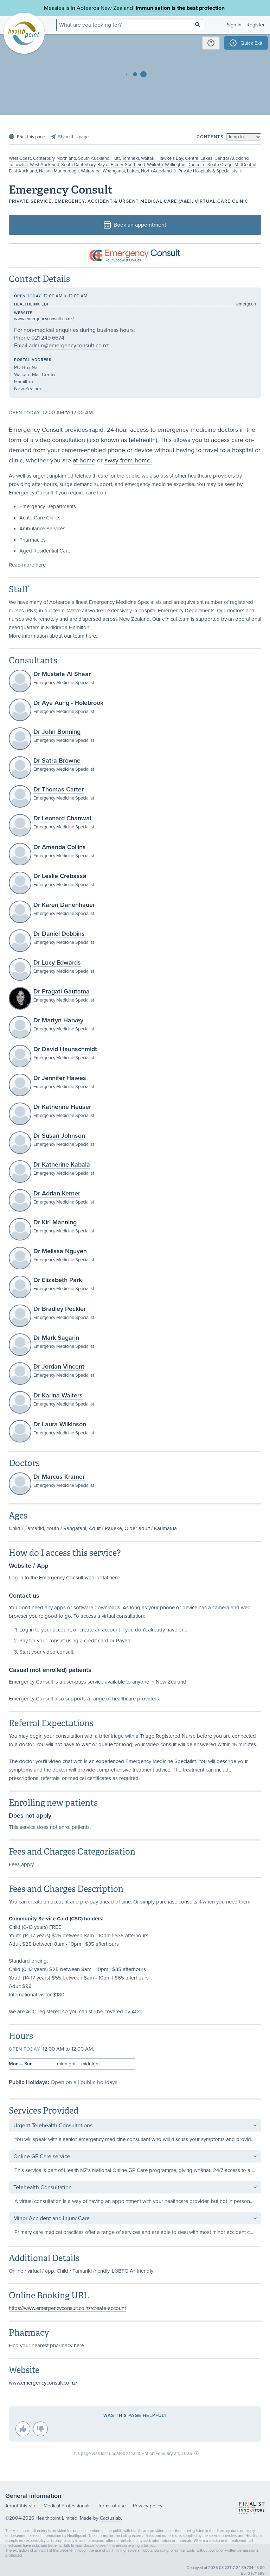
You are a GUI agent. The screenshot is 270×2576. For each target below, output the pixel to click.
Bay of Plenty (110, 165)
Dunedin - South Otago (209, 165)
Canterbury (43, 158)
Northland (66, 158)
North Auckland (156, 171)
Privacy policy (147, 2506)
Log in (27, 1630)
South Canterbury (78, 165)
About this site (21, 2506)
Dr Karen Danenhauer (64, 905)
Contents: (211, 137)
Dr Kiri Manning (55, 1222)
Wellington (175, 165)
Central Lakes (198, 158)
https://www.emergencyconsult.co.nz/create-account (67, 2308)
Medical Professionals (67, 2506)
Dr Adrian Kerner (56, 1193)
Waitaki (148, 158)
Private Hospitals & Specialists (207, 171)
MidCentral (245, 165)
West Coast (20, 158)
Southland (135, 165)
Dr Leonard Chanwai (62, 818)
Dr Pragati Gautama (61, 991)
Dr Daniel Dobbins (59, 933)
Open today (27, 296)
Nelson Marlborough (59, 171)
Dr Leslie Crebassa (59, 876)
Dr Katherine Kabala (61, 1164)
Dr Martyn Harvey (58, 1020)
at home (84, 460)
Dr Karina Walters (58, 1395)
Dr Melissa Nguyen (60, 1251)
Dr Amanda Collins (59, 847)
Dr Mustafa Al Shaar (62, 674)
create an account (99, 1630)
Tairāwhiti (18, 165)
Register (255, 25)
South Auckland (93, 158)
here (41, 565)
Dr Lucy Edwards (57, 962)
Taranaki (130, 158)
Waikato (155, 165)
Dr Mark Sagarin (56, 1337)
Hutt (115, 158)
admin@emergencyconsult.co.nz (69, 345)
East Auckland (23, 171)
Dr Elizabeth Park (57, 1280)
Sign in (234, 25)
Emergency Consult (36, 430)
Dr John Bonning (57, 731)
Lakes (133, 171)
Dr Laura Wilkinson (59, 1424)
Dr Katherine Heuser (62, 1107)
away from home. (128, 460)
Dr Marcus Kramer (59, 1476)
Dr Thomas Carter (58, 789)
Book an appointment (135, 225)
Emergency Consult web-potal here (79, 1577)
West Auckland (44, 165)
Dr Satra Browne (57, 760)
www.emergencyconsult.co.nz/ (44, 319)
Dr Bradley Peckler (59, 1309)
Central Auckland (231, 158)
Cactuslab (110, 2518)
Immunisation (153, 8)
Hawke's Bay (170, 158)
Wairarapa (91, 171)
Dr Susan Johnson (59, 1135)
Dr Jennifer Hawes (59, 1078)
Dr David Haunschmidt (65, 1049)
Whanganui (114, 171)
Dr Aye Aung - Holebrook (68, 703)
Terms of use (112, 2506)
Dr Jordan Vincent (58, 1366)
